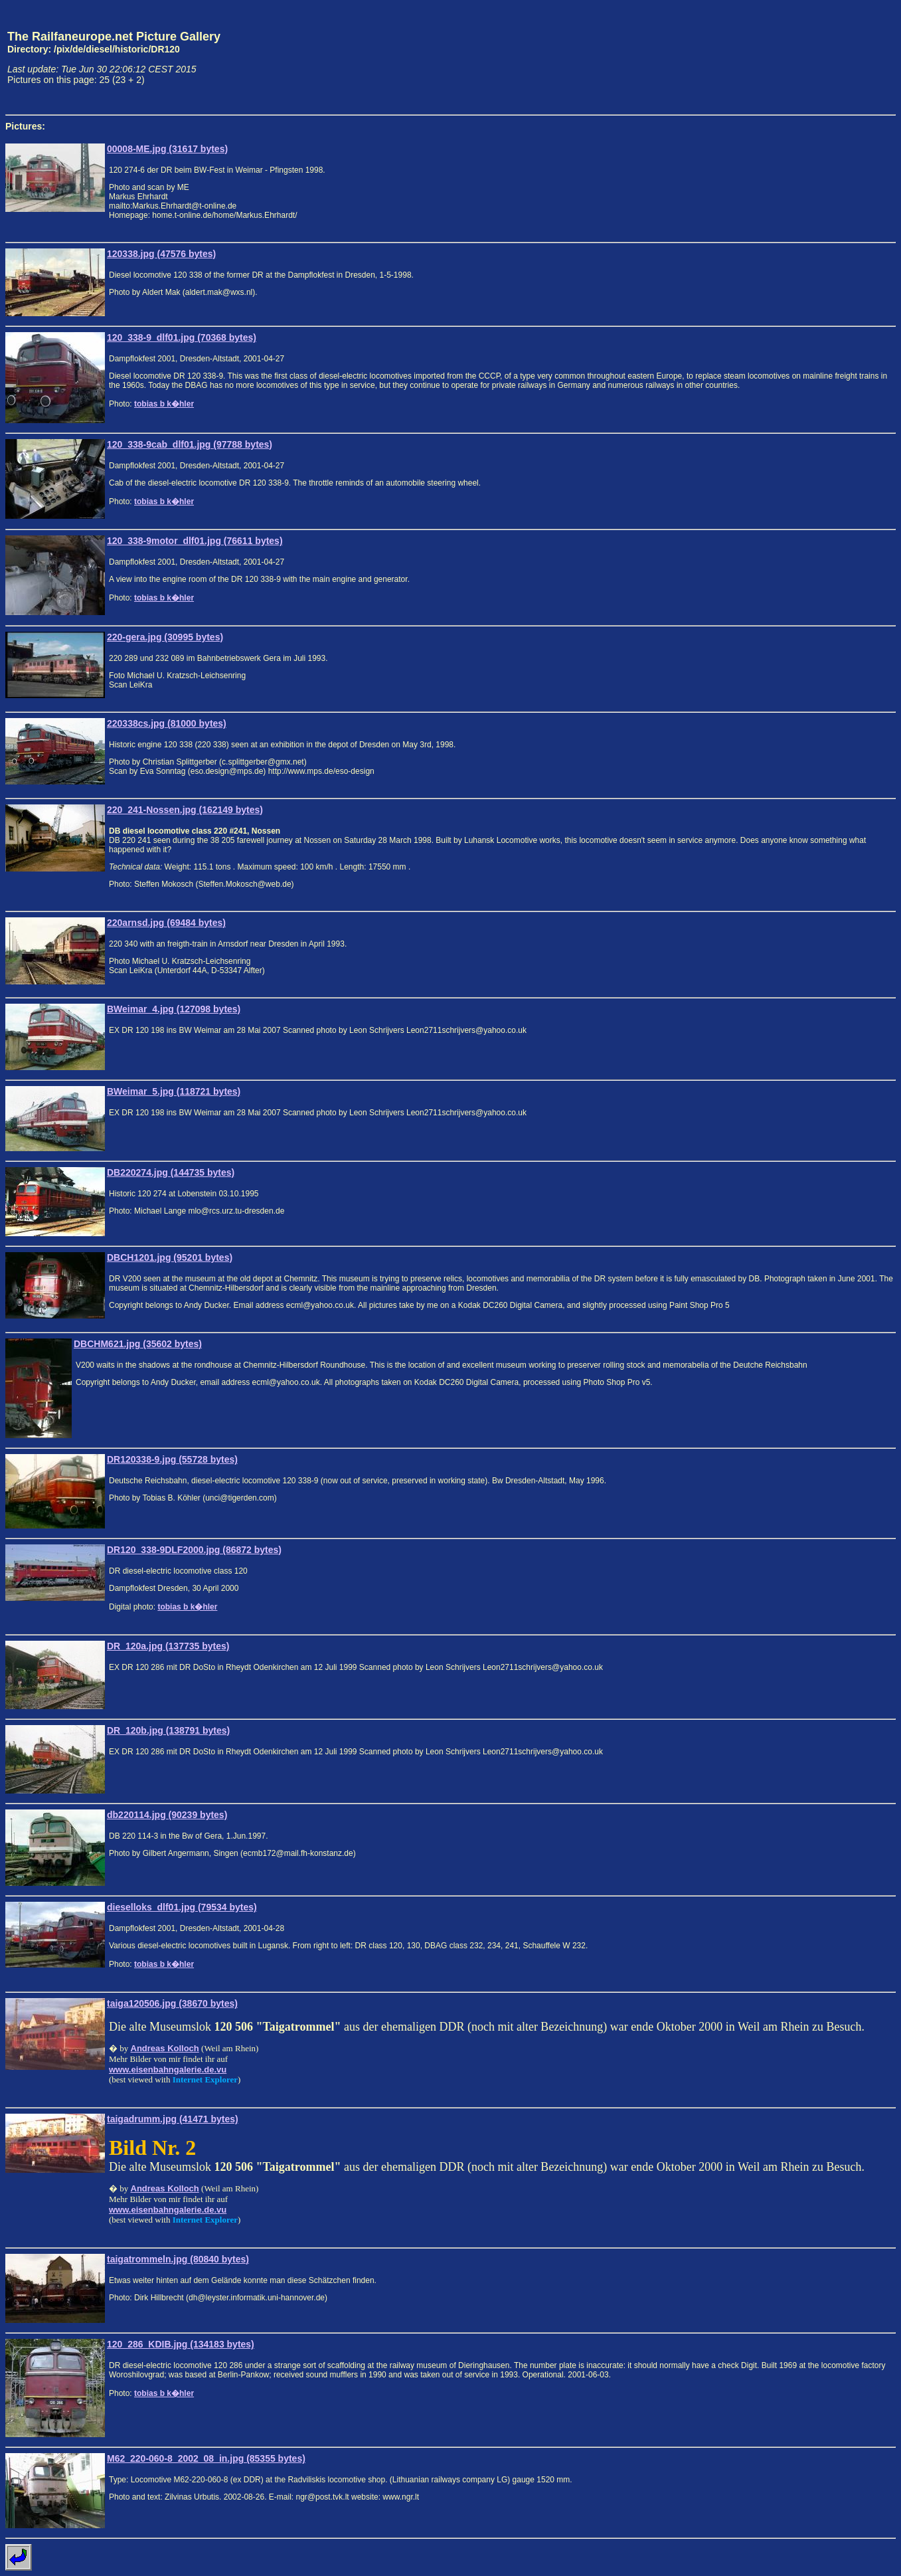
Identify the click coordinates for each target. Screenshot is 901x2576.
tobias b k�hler (164, 404)
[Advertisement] (834, 57)
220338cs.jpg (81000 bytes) (166, 723)
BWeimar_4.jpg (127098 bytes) (173, 1009)
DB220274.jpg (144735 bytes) (170, 1172)
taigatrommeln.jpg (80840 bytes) (178, 2259)
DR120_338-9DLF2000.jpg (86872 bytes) (194, 1549)
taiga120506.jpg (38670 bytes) (172, 2003)
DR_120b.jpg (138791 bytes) (168, 1730)
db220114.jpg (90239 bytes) (167, 1814)
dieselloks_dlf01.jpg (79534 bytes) (182, 1907)
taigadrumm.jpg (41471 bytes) (172, 2119)
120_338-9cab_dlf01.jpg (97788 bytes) (189, 444)
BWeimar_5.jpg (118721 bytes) (173, 1091)
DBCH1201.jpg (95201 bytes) (169, 1257)
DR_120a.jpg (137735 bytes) (168, 1646)
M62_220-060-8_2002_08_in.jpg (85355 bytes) (206, 2458)
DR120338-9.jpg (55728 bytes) (172, 1459)
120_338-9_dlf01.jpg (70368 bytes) (181, 337)
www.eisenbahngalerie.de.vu (167, 2069)
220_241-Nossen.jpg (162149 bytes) (185, 809)
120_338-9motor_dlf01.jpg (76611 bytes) (195, 540)
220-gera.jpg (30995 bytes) (165, 637)
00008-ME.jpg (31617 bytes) (167, 148)
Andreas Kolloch (165, 2048)
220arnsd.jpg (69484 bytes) (166, 922)
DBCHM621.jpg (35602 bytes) (138, 1343)
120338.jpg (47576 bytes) (161, 253)
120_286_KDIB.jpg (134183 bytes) (180, 2344)
